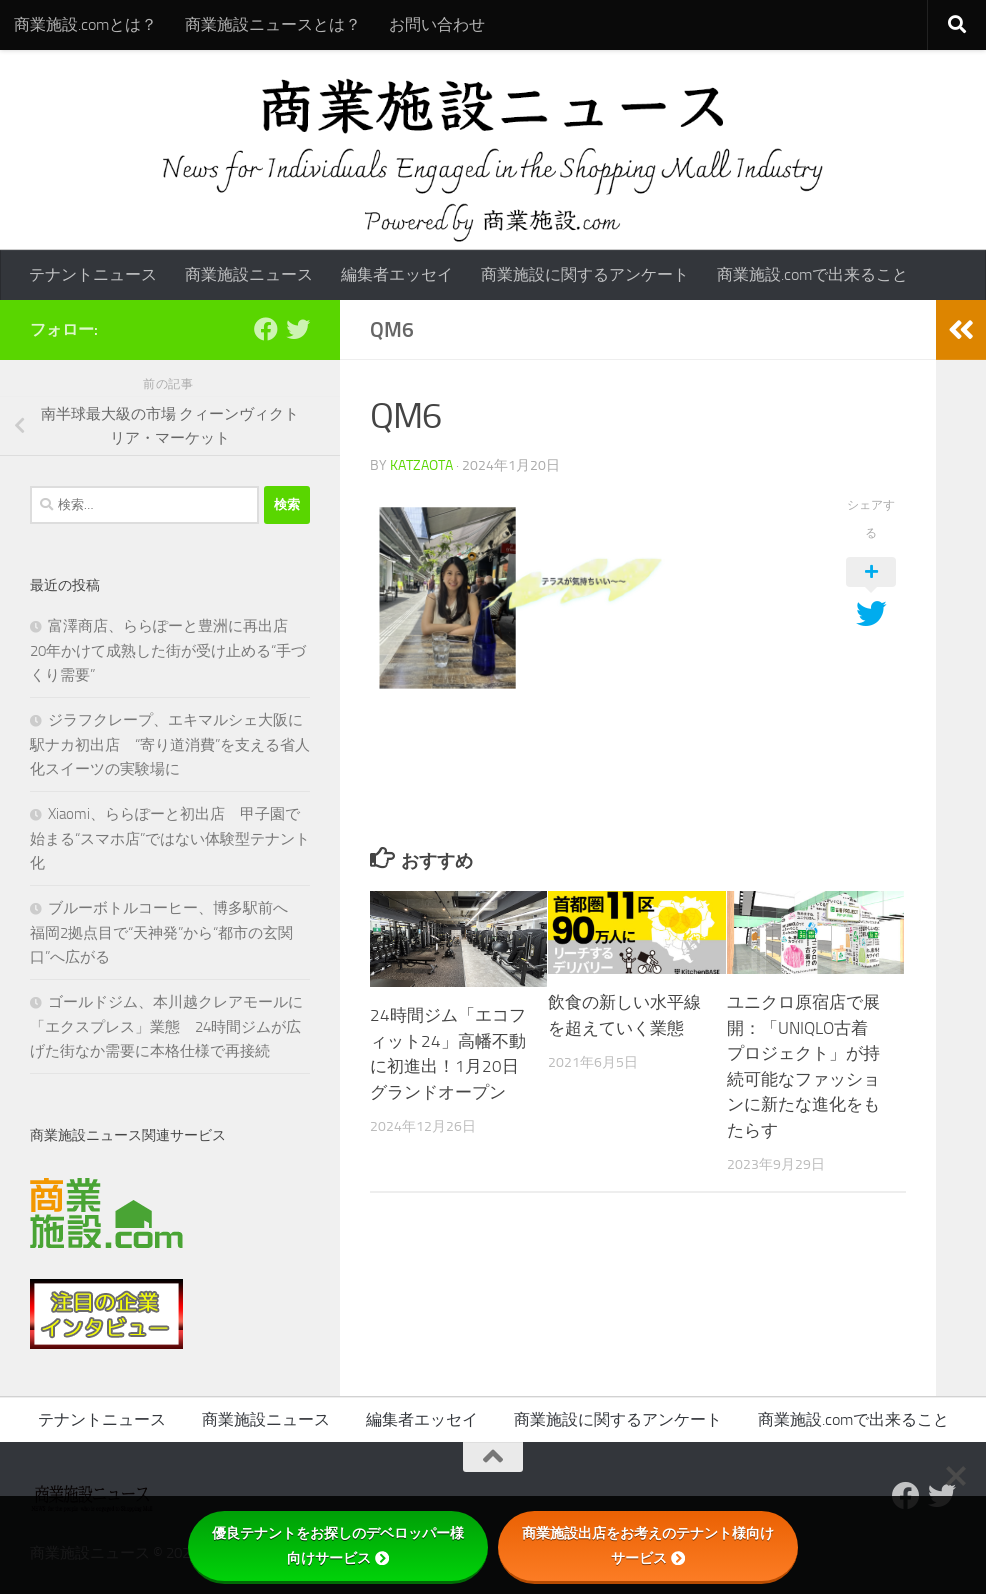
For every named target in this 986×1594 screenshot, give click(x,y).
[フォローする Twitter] (298, 329)
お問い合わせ (437, 24)
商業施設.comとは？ (85, 24)
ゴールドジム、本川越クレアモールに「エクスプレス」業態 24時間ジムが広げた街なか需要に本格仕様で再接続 (166, 1026)
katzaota (421, 465)
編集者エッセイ (397, 274)
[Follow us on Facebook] (266, 329)
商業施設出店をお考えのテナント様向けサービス (648, 1545)
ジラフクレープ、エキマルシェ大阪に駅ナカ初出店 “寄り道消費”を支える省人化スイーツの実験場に (170, 744)
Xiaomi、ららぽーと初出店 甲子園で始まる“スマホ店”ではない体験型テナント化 (170, 838)
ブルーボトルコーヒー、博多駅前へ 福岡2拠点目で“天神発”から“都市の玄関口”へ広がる (166, 932)
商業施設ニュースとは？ (273, 24)
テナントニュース (93, 274)
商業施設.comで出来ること (812, 274)
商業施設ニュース (249, 274)
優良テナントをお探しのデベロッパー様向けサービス (338, 1545)
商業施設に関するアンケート (585, 274)
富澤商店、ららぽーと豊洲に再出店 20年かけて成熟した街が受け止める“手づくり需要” (168, 650)
